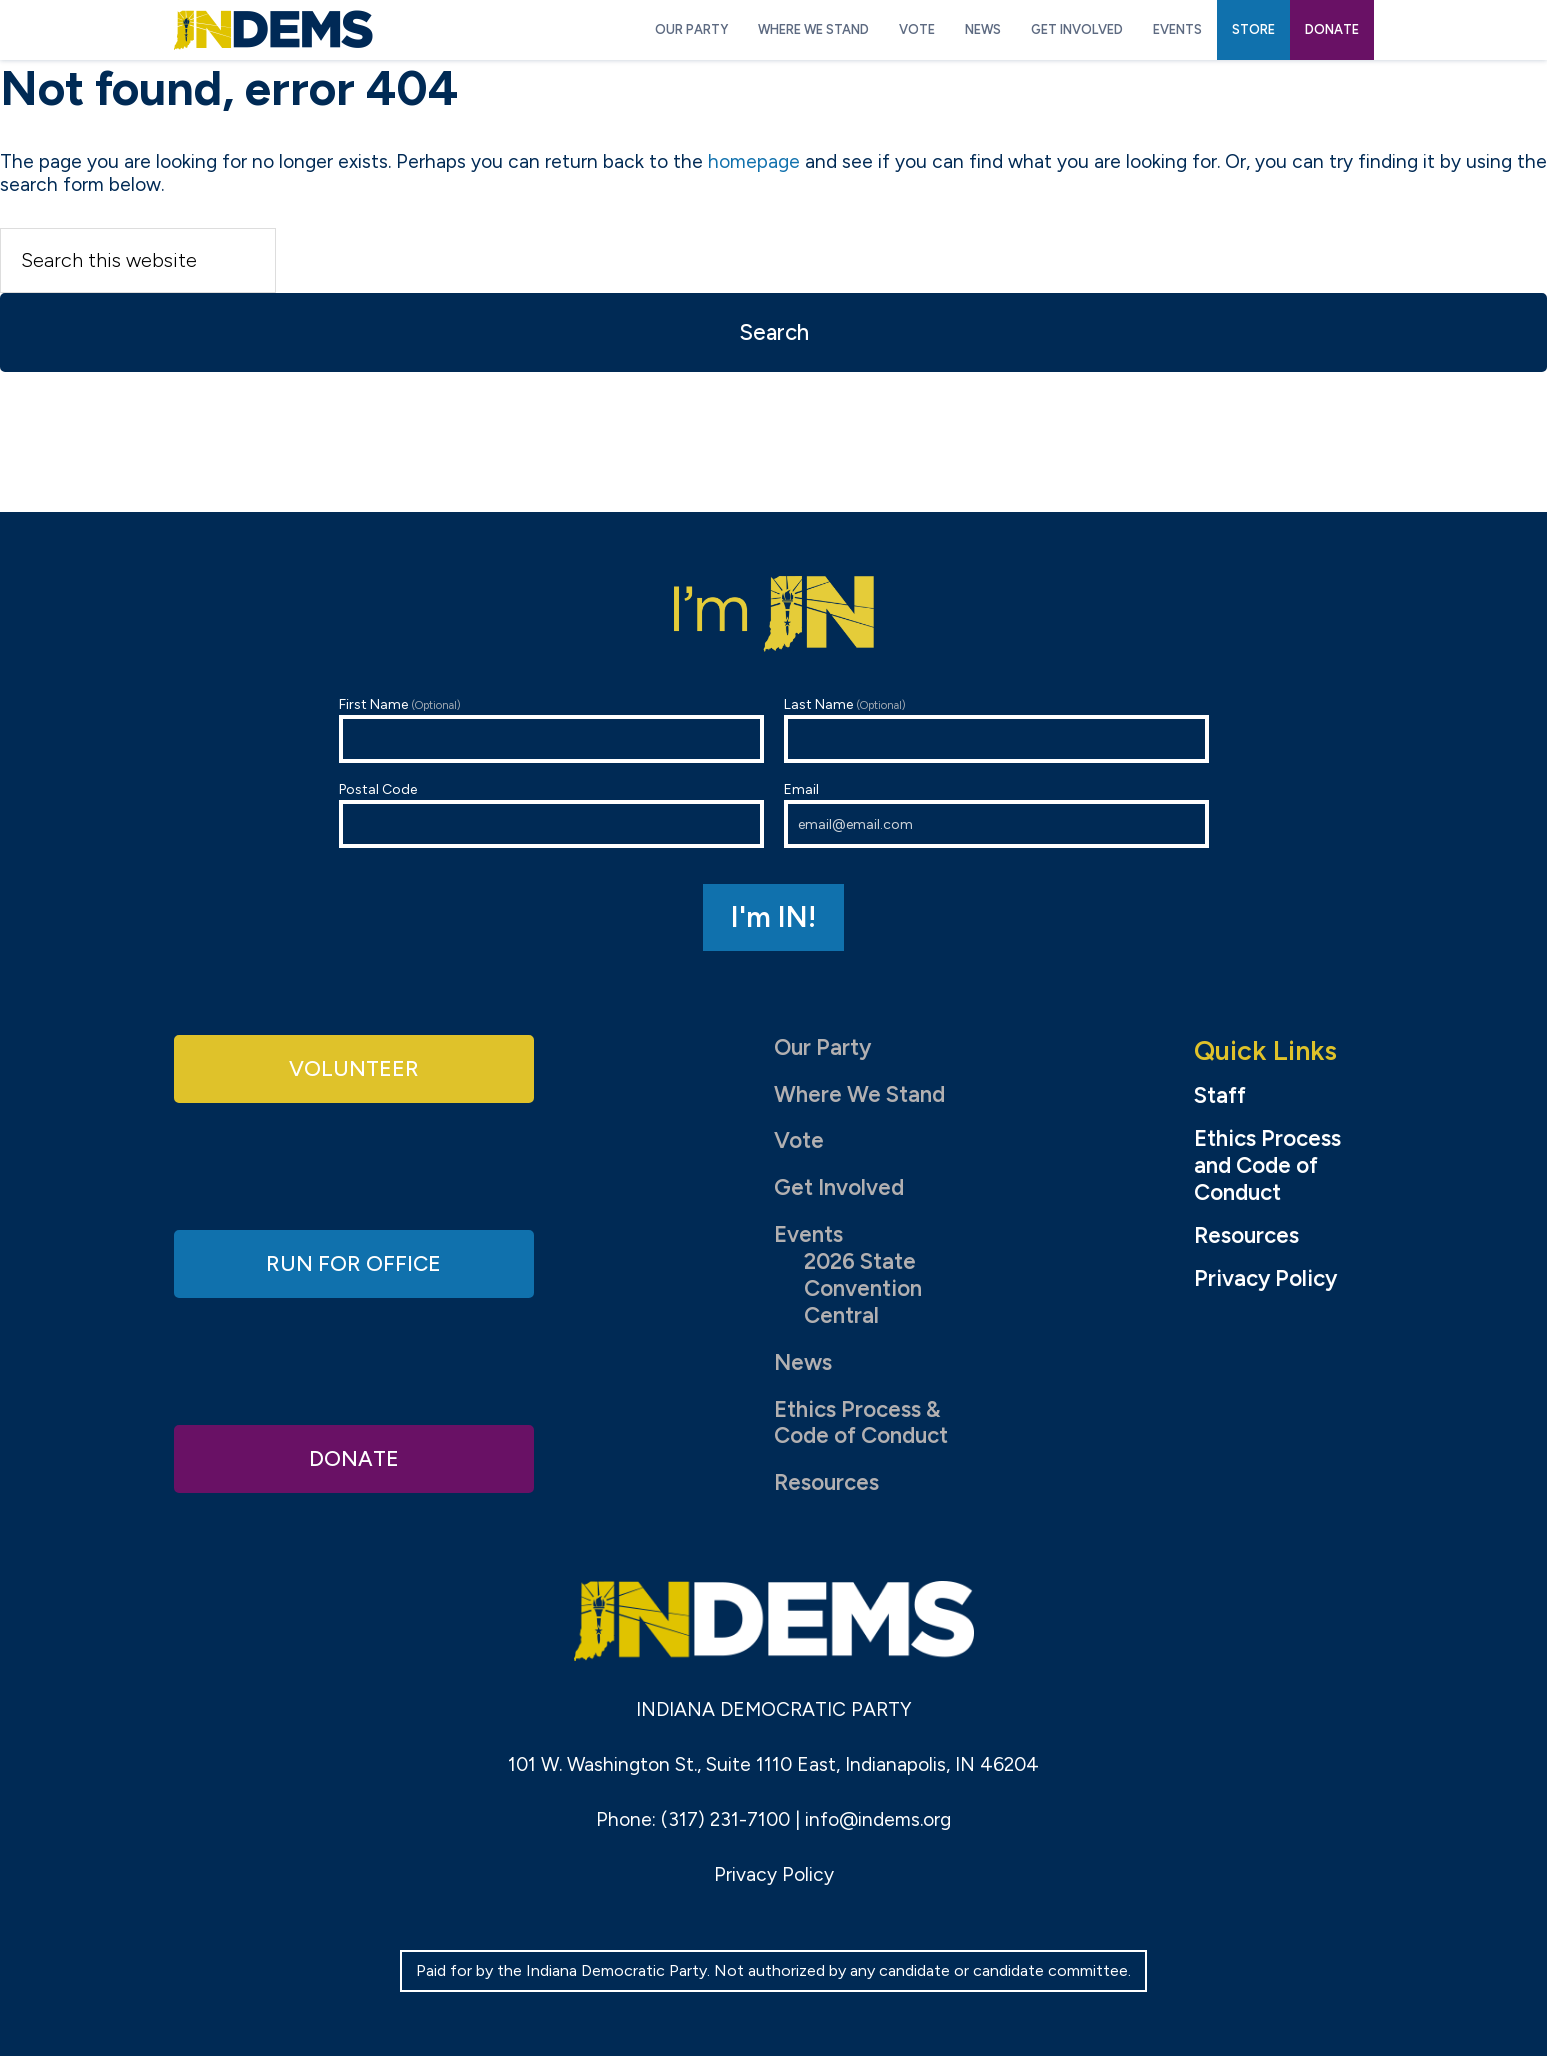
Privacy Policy (1265, 1279)
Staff (1220, 1096)
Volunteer (354, 1068)
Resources (826, 1482)
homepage (754, 161)
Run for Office (354, 1262)
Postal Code (551, 814)
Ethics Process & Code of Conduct (861, 1423)
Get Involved (839, 1187)
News (803, 1362)
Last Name (996, 729)
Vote (799, 1140)
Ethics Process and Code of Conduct (1267, 1166)
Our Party (822, 1047)
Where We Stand (859, 1094)
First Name (551, 729)
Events (808, 1234)
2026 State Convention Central (863, 1288)
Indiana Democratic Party (273, 30)
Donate (354, 1457)
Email (996, 814)
